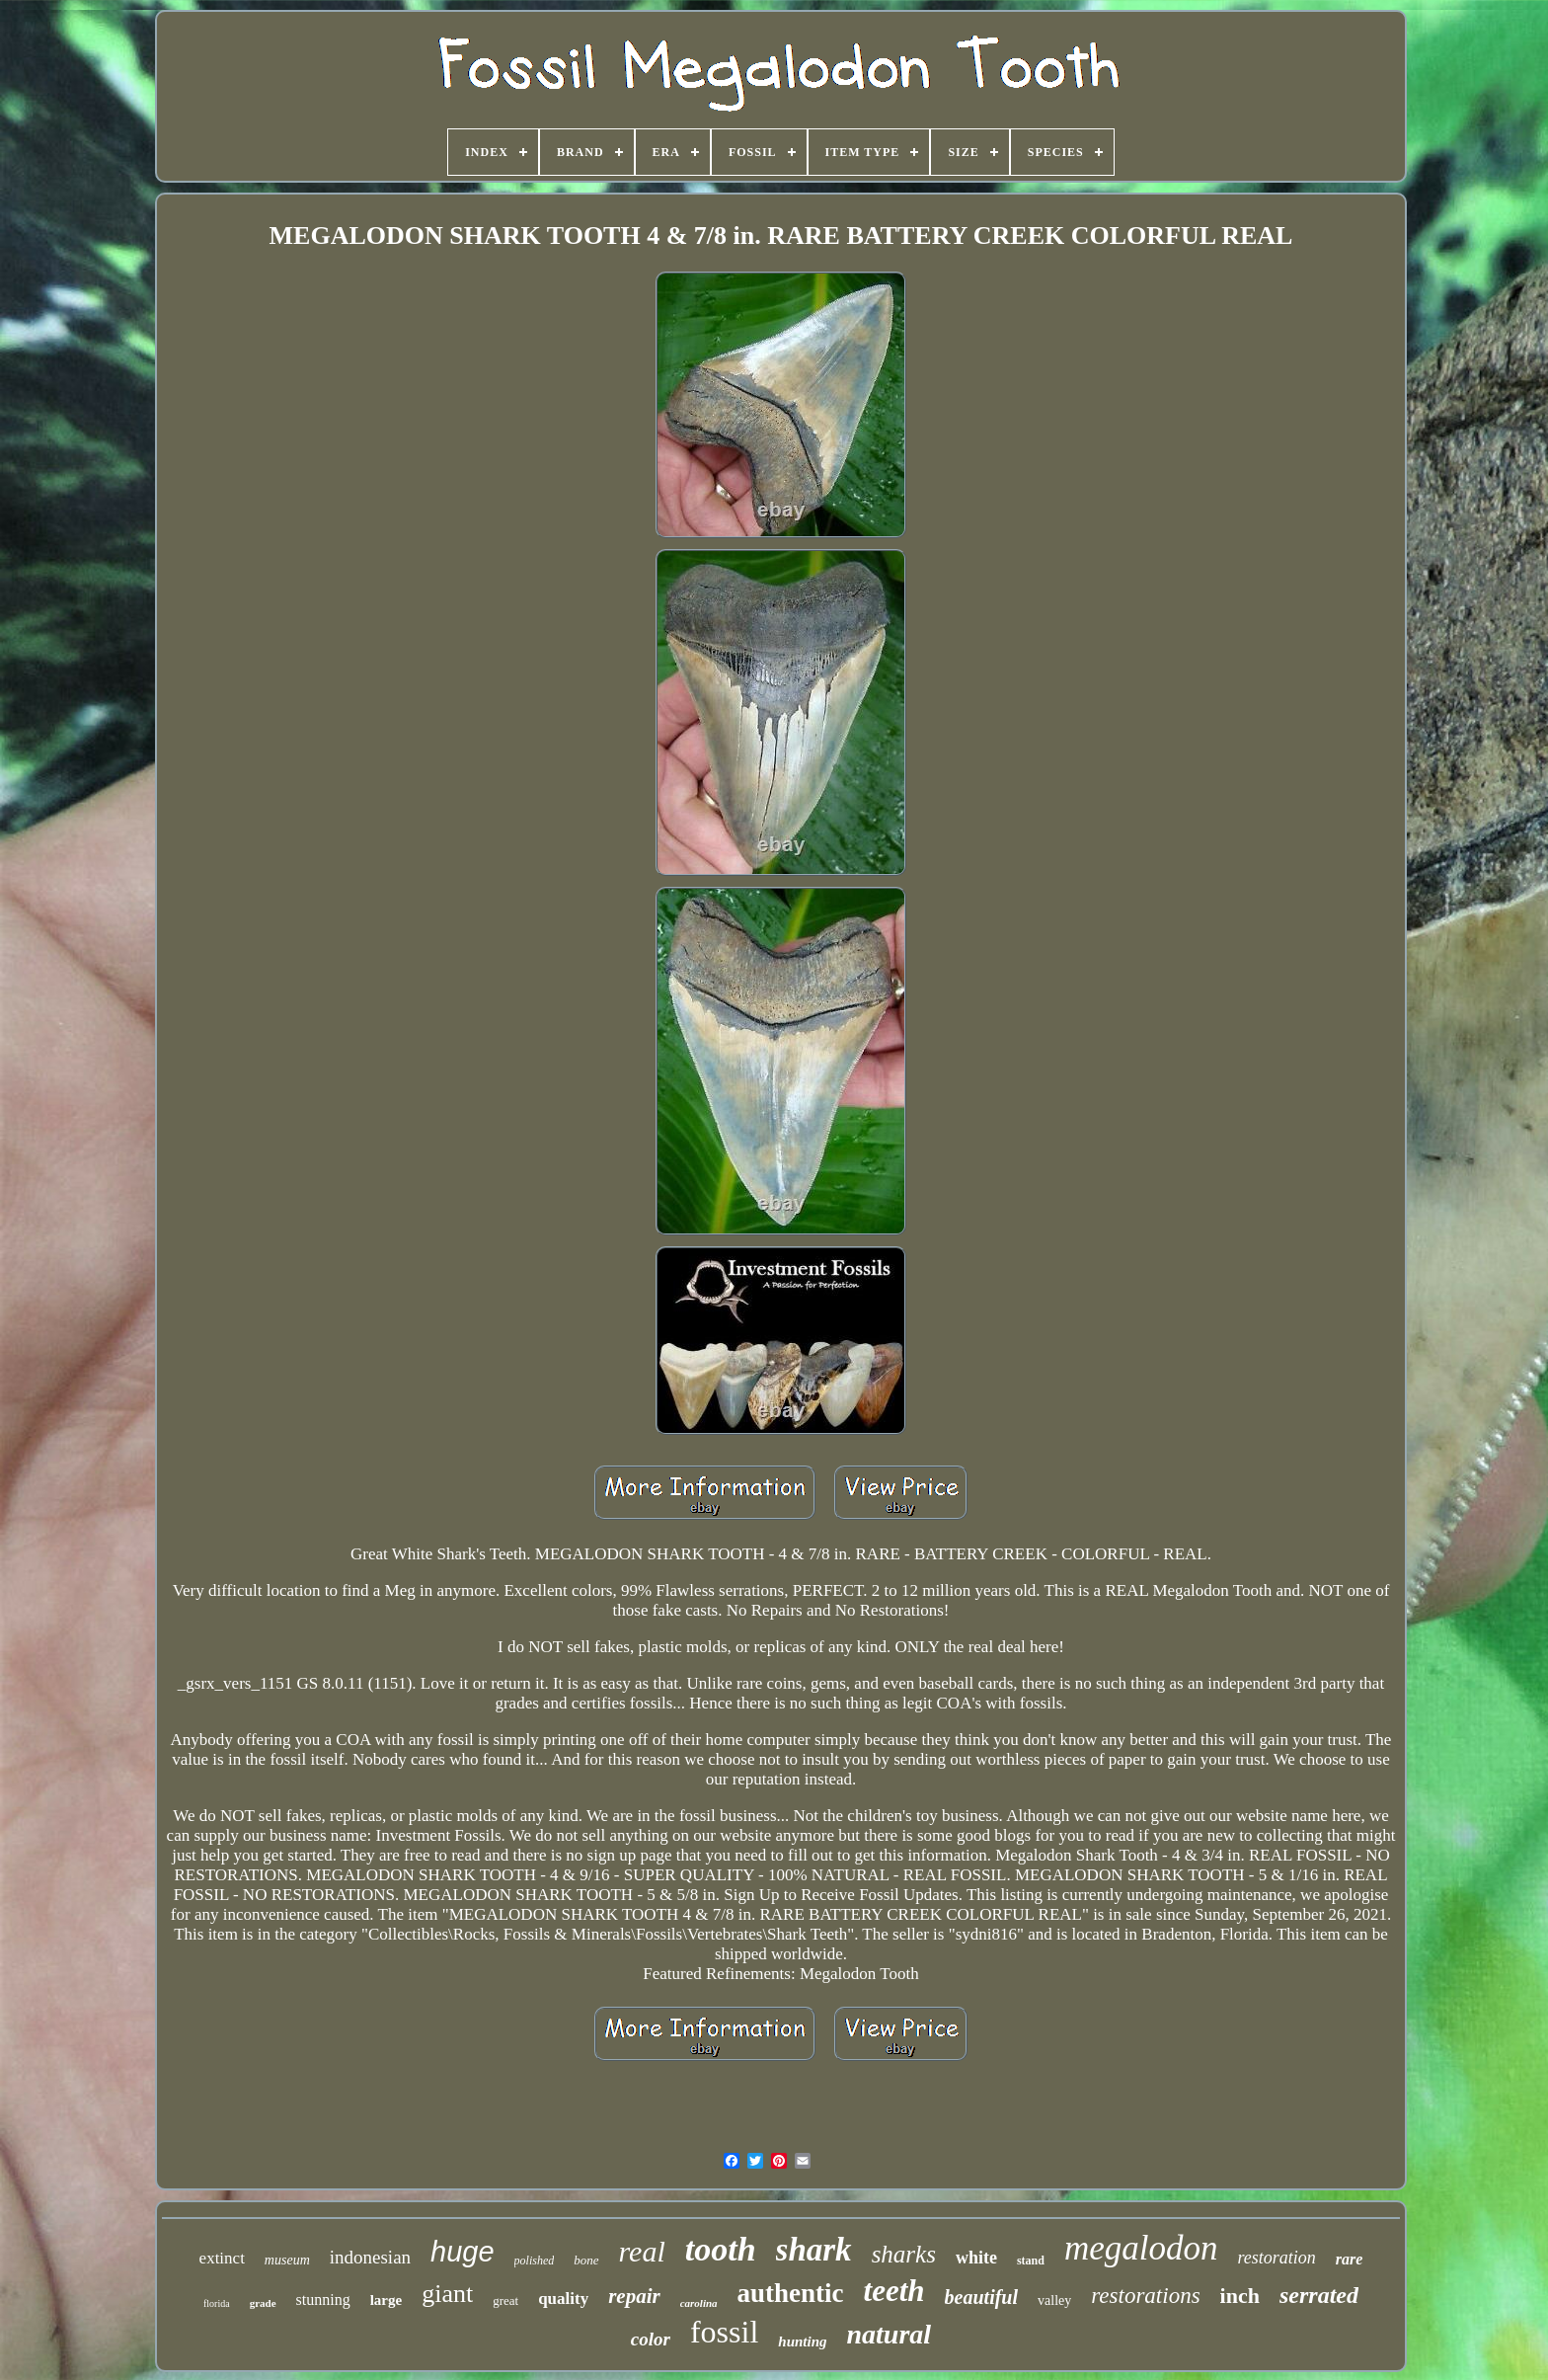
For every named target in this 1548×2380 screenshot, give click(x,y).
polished (534, 2260)
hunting (802, 2341)
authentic (790, 2293)
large (386, 2300)
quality (563, 2298)
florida (216, 2303)
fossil (724, 2331)
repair (634, 2296)
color (650, 2339)
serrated (1318, 2295)
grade (263, 2303)
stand (1031, 2260)
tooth (720, 2249)
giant (447, 2293)
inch (1240, 2295)
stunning (323, 2299)
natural (889, 2334)
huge (462, 2251)
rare (1349, 2259)
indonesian (370, 2257)
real (642, 2251)
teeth (894, 2290)
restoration (1276, 2257)
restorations (1145, 2295)
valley (1054, 2300)
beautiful (981, 2297)
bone (586, 2260)
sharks (904, 2254)
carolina (699, 2303)
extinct (222, 2258)
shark (814, 2249)
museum (287, 2260)
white (976, 2257)
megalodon (1141, 2248)
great (505, 2300)
